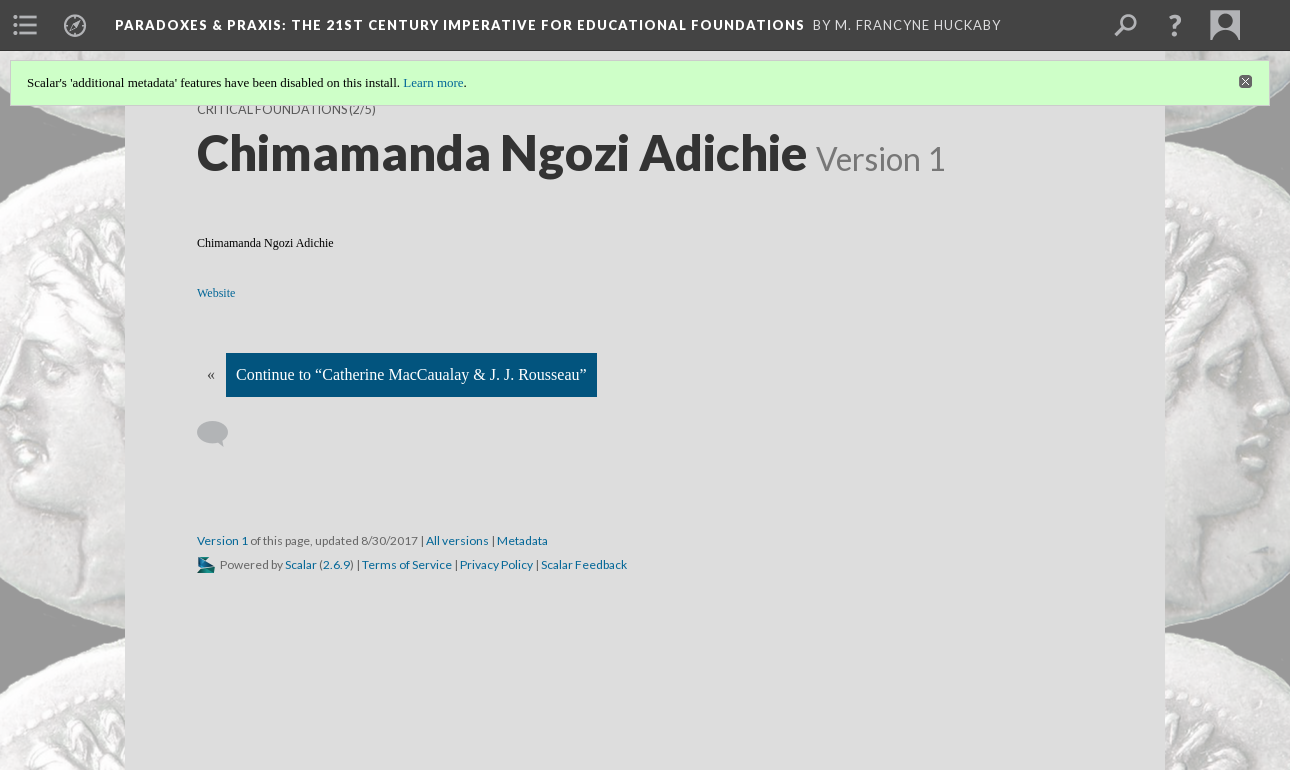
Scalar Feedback (584, 564)
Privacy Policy (496, 564)
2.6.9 (336, 564)
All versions (457, 540)
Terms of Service (407, 564)
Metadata (522, 540)
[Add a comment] (221, 434)
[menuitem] (25, 25)
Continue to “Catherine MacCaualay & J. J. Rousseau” (411, 374)
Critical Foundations (272, 109)
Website (216, 293)
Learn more (433, 82)
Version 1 (222, 540)
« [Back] (211, 374)
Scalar (301, 564)
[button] (1175, 25)
